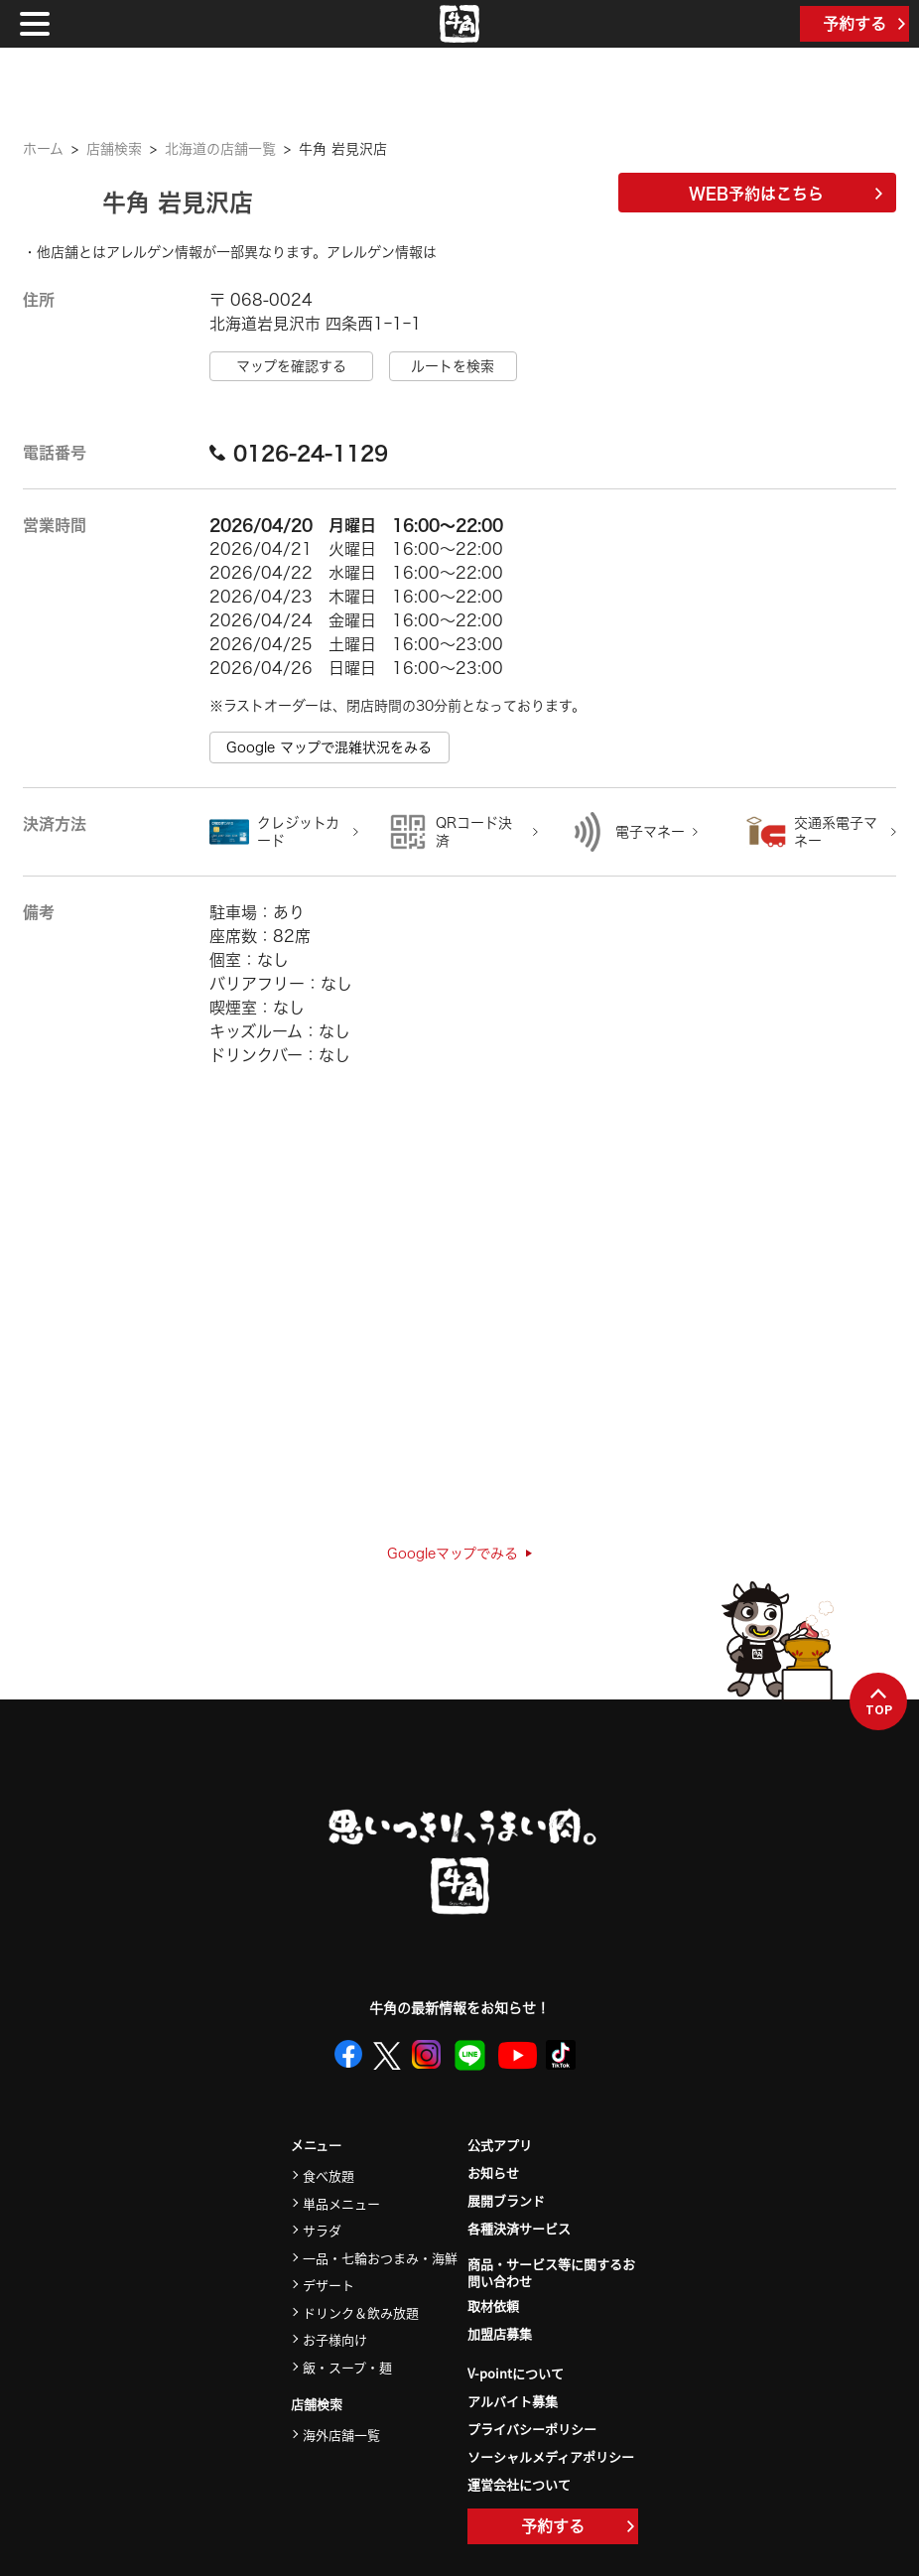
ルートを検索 (452, 366)
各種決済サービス (519, 2228)
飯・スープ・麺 (347, 2367)
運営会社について (519, 2484)
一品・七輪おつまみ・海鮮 (380, 2257)
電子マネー (650, 832)
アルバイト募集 (512, 2400)
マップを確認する (291, 366)
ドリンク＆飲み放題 (361, 2312)
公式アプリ (499, 2144)
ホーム (43, 149)
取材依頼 (493, 2305)
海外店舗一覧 (341, 2434)
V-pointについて (515, 2373)
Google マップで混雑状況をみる (329, 747)
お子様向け (335, 2339)
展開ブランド (506, 2200)
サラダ (322, 2230)
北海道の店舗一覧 (220, 149)
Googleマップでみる (459, 1553)
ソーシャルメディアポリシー (550, 2456)
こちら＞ (464, 252)
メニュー (316, 2145)
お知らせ (493, 2172)
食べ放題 (328, 2175)
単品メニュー (341, 2203)
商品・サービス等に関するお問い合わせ (551, 2273)
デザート (328, 2284)
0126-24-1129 (298, 453)
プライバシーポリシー (531, 2428)
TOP (878, 1702)
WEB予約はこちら (785, 194)
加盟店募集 (499, 2333)
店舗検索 (114, 149)
